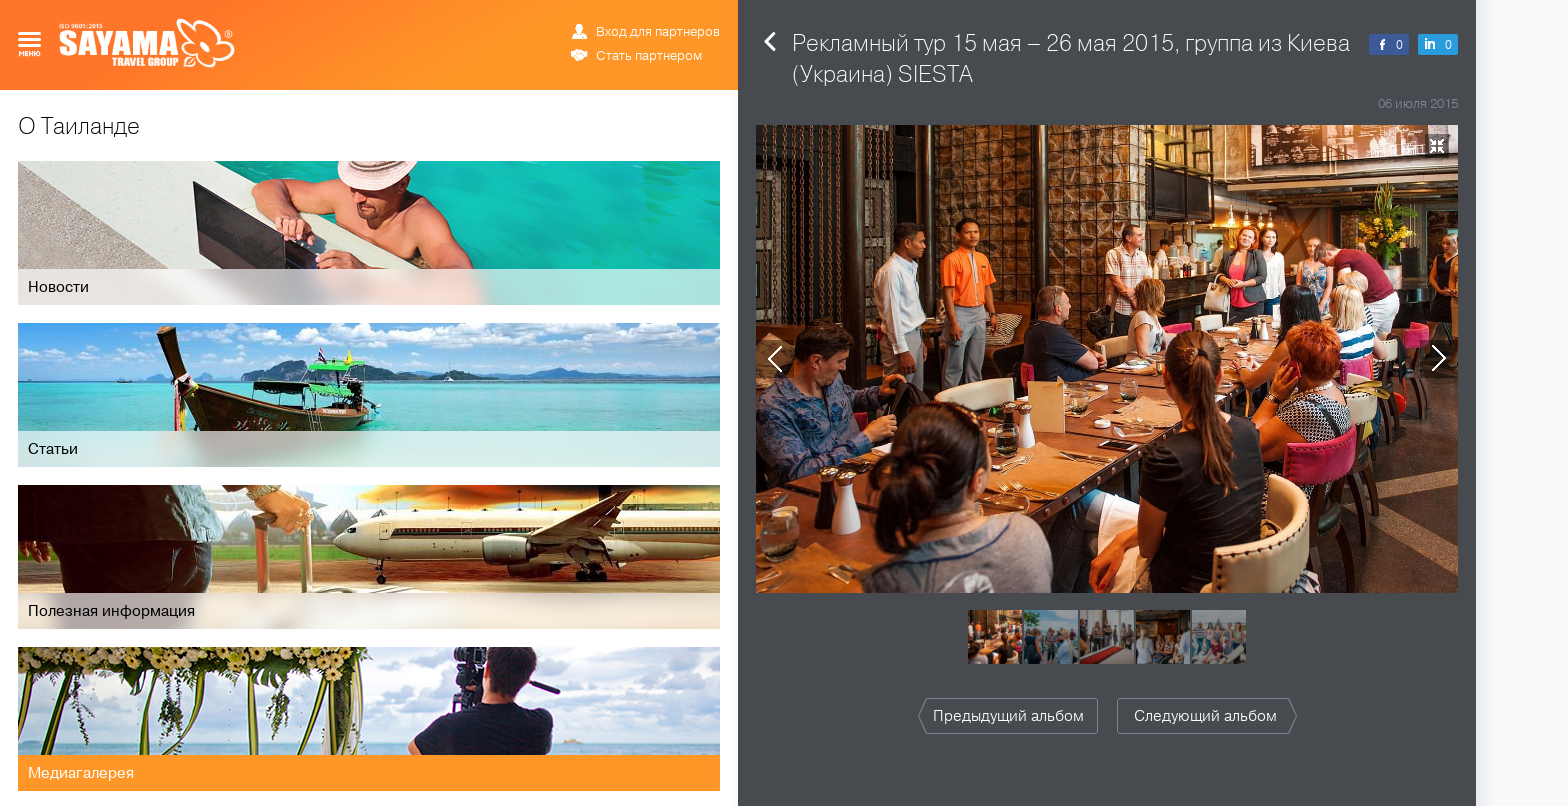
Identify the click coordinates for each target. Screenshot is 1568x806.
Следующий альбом (1205, 716)
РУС (626, 15)
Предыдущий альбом (1008, 716)
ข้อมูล (678, 15)
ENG (648, 15)
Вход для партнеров (658, 32)
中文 (710, 15)
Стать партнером (649, 56)
